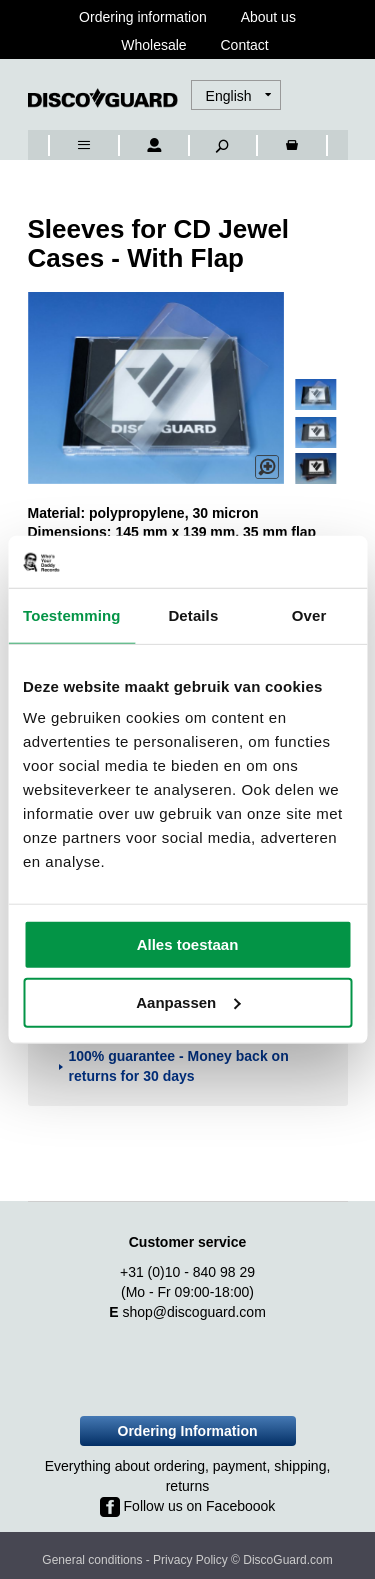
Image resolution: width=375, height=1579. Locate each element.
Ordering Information (188, 1431)
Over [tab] (309, 615)
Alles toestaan (188, 944)
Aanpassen (188, 1002)
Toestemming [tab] (72, 615)
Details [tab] (193, 615)
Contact (245, 45)
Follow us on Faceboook (188, 1506)
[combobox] (57, 76)
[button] (238, 96)
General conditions (92, 1560)
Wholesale (153, 45)
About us (268, 17)
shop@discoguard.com (193, 1312)
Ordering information (143, 17)
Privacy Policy (190, 1560)
